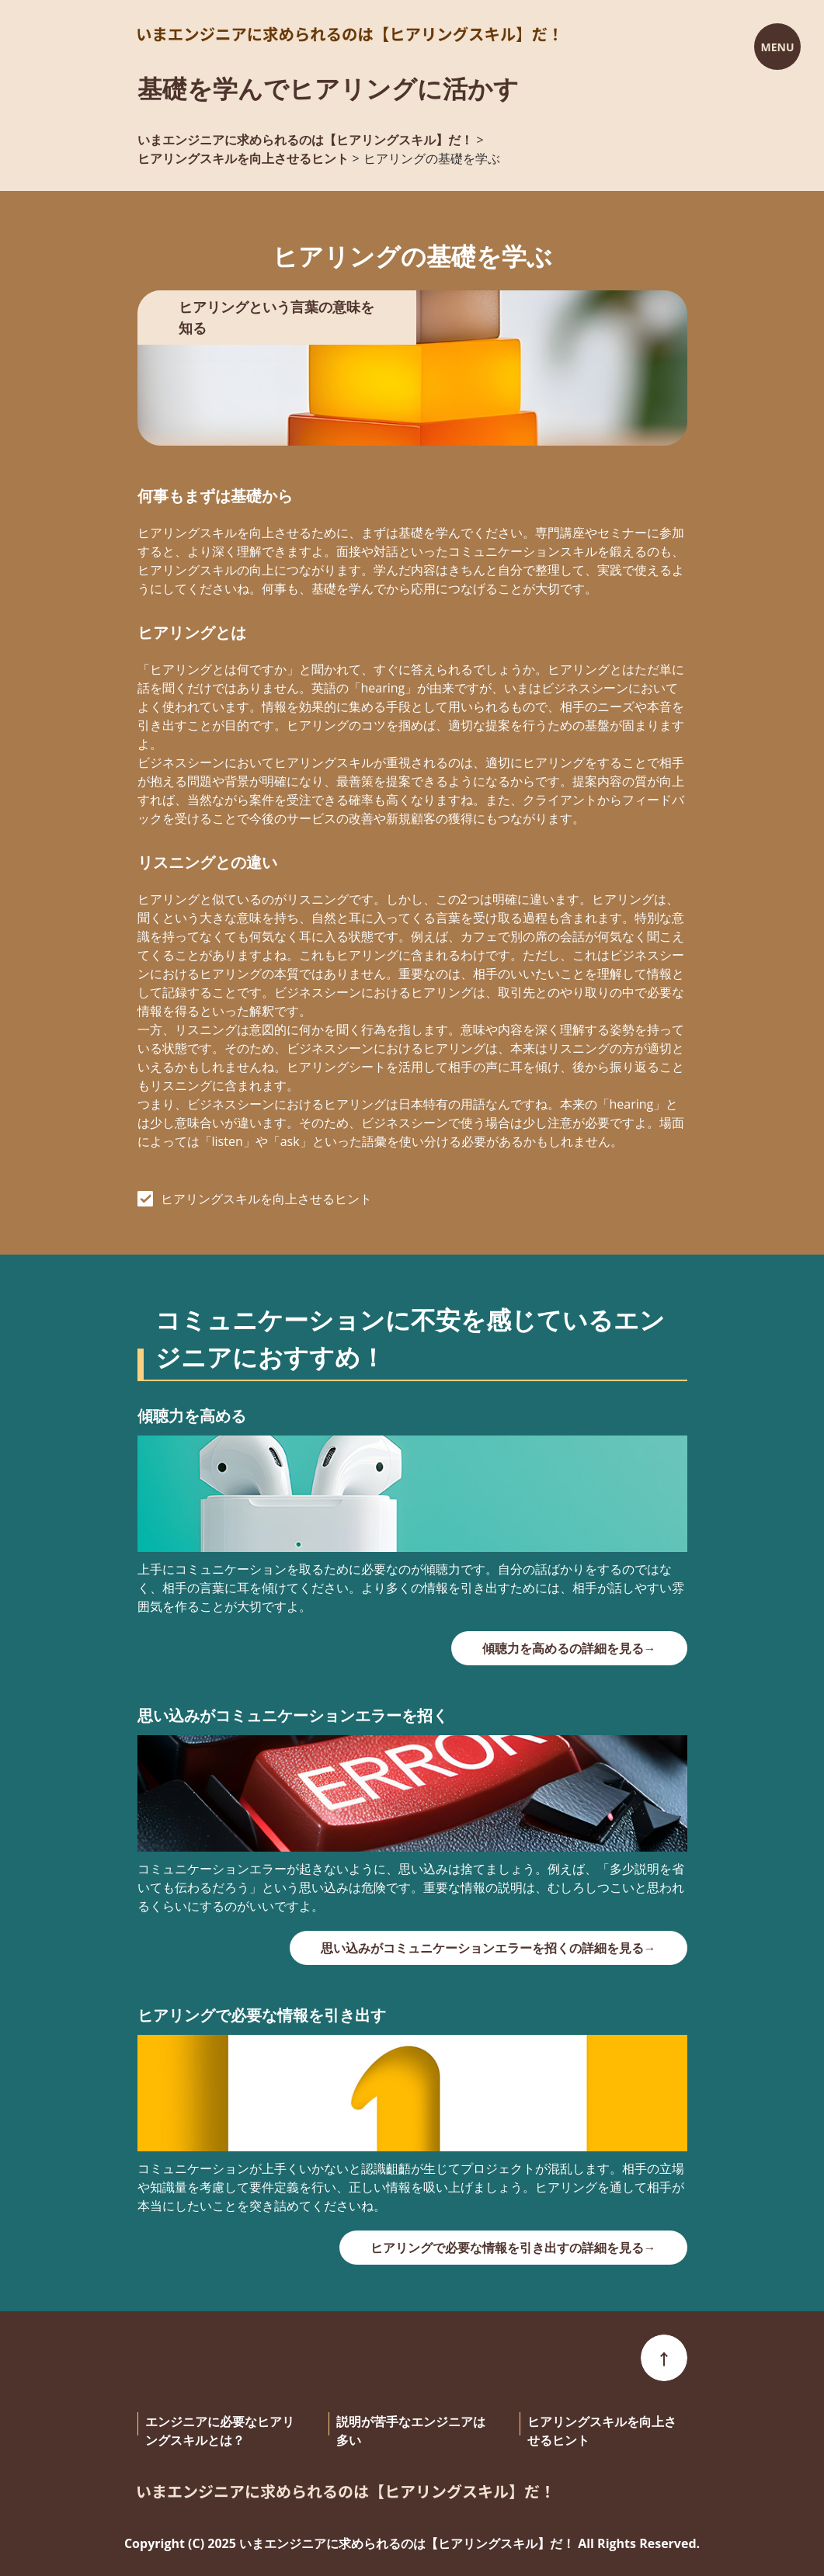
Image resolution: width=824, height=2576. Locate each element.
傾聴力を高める (191, 1415)
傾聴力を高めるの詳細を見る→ (569, 1648)
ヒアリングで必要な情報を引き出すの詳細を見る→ (513, 2247)
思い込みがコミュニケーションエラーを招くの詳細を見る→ (488, 1947)
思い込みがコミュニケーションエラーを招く (292, 1715)
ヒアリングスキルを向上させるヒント (266, 1198)
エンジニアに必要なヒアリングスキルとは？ (219, 2431)
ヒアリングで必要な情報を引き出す (261, 2015)
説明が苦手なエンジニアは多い (410, 2431)
